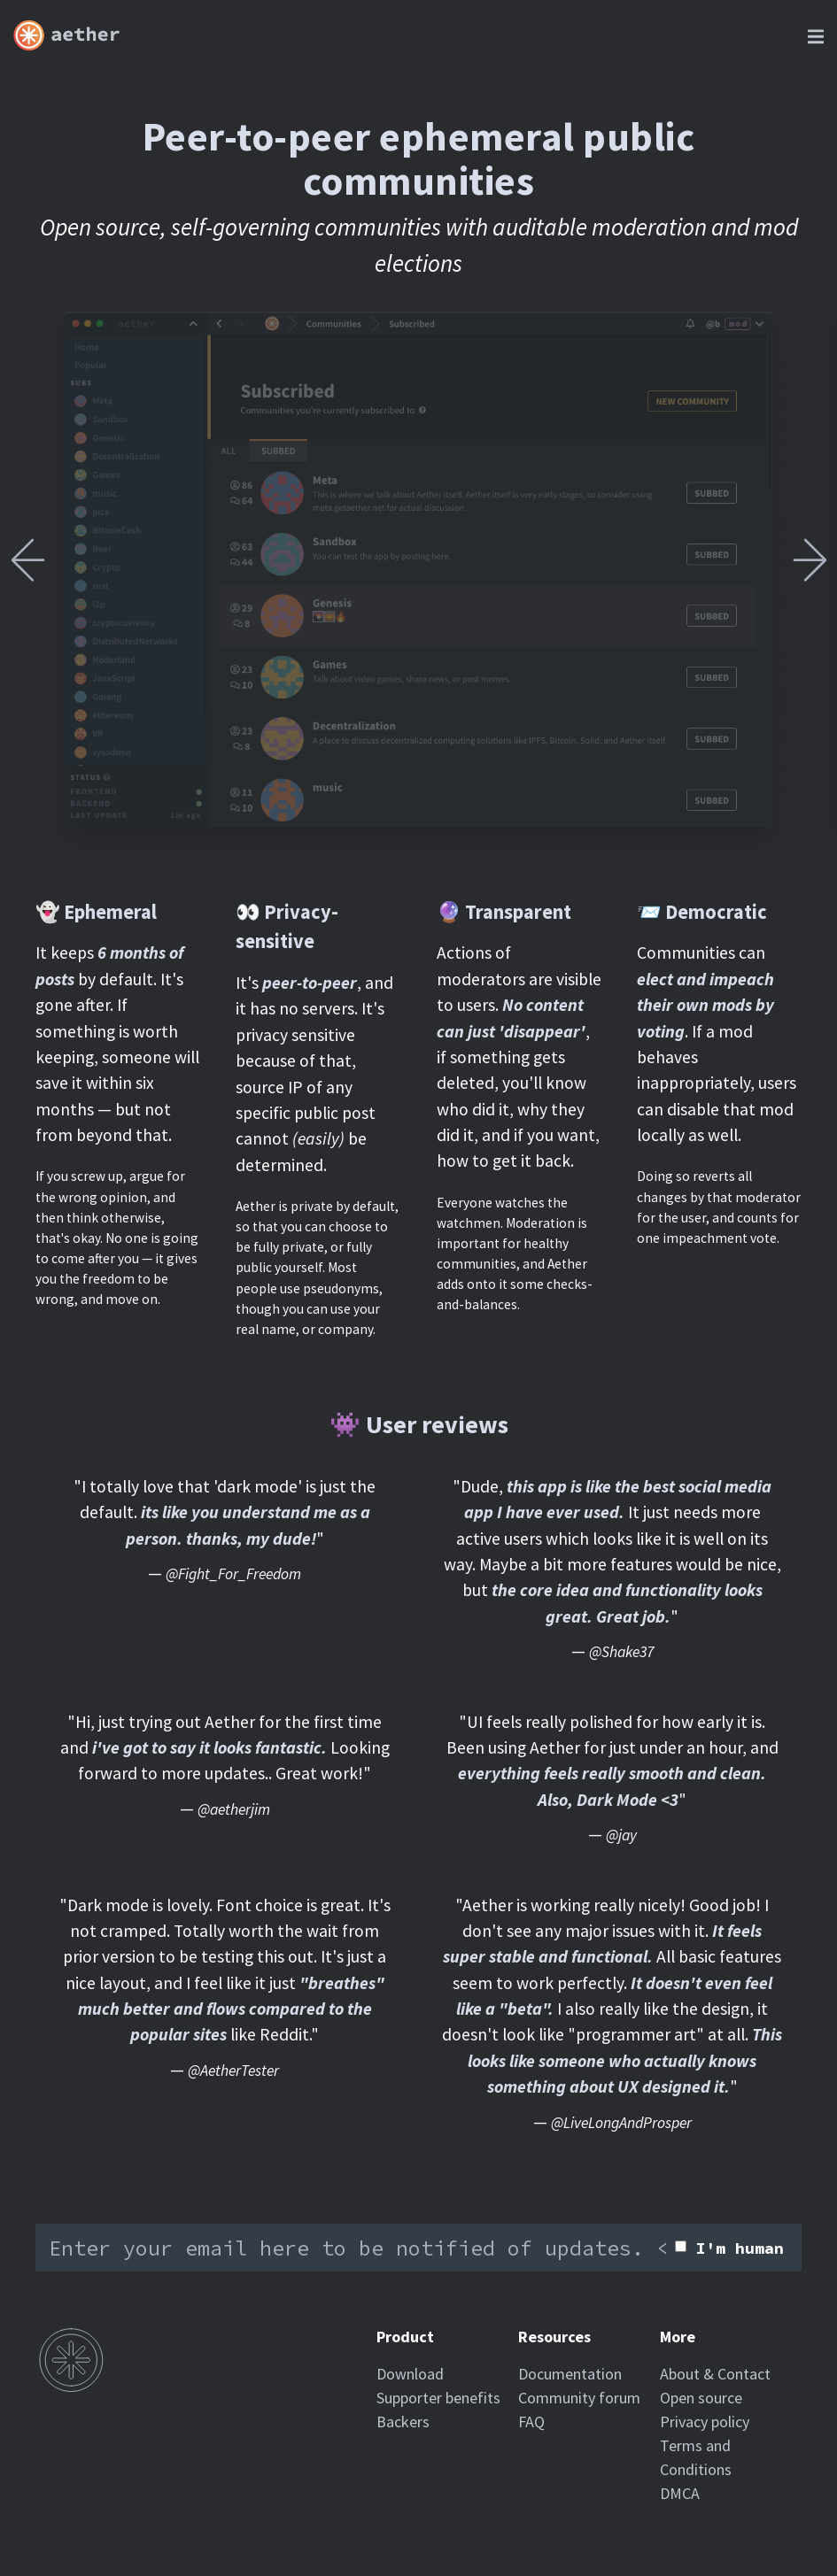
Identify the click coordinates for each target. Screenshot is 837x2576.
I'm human (740, 2248)
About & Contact (715, 2374)
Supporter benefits (438, 2397)
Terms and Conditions (696, 2457)
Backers (403, 2421)
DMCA (680, 2493)
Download (410, 2374)
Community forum (579, 2397)
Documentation (570, 2374)
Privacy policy (704, 2421)
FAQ (531, 2421)
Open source (701, 2397)
